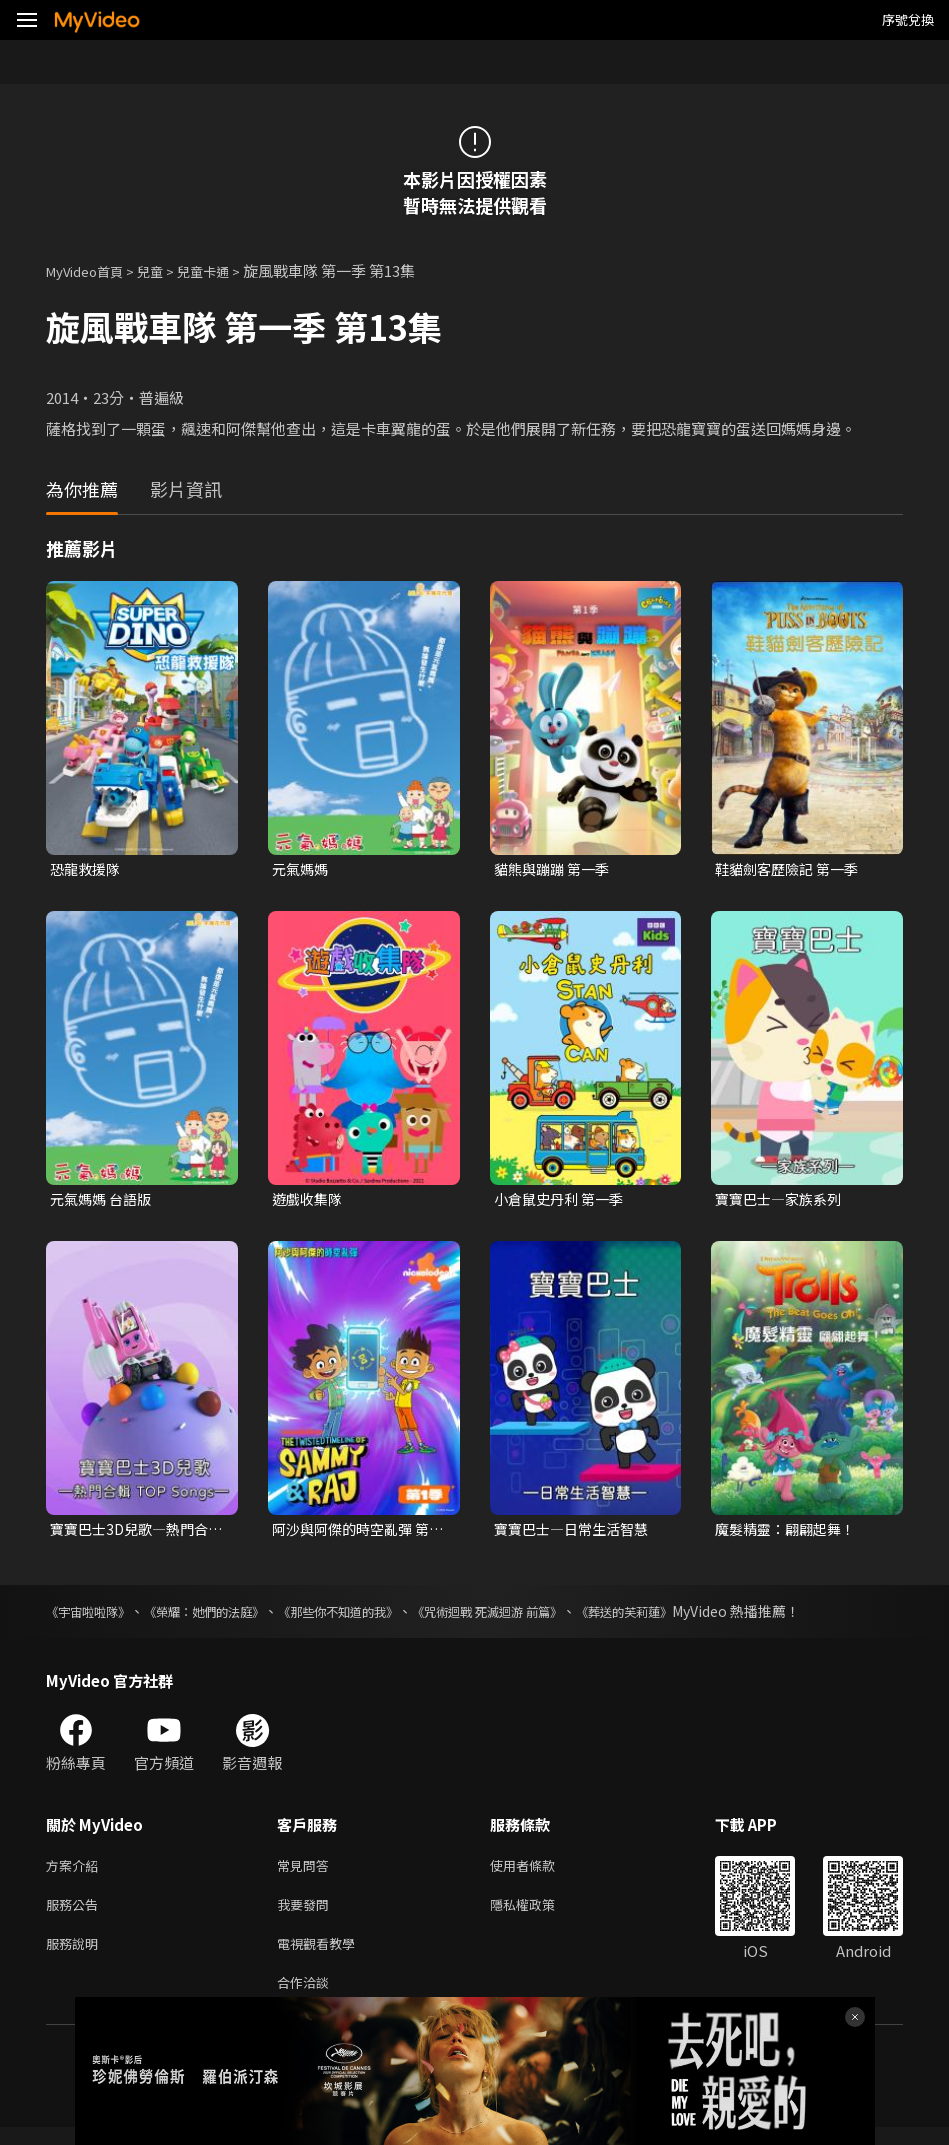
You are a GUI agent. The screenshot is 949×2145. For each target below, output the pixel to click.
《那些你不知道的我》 (382, 1617)
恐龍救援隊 (87, 869)
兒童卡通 (225, 270)
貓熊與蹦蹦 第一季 (555, 869)
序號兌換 (908, 19)
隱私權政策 (539, 1914)
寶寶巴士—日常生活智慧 (576, 1533)
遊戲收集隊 (309, 1201)
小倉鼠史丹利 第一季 (563, 1201)
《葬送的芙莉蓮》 (710, 1617)
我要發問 (307, 1914)
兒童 (166, 270)
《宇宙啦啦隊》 (95, 1617)
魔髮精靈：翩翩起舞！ (790, 1533)
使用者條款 (539, 1872)
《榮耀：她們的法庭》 (228, 1617)
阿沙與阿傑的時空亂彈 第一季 (356, 1534)
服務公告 (76, 1914)
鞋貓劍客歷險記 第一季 (791, 869)
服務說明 (76, 1956)
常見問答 (307, 1872)
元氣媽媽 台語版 (104, 1201)
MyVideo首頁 (91, 270)
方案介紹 (76, 1872)
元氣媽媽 (302, 869)
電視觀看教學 (322, 1956)
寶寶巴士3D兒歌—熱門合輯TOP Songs (134, 1534)
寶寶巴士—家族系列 (782, 1201)
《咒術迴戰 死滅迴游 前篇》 (553, 1617)
